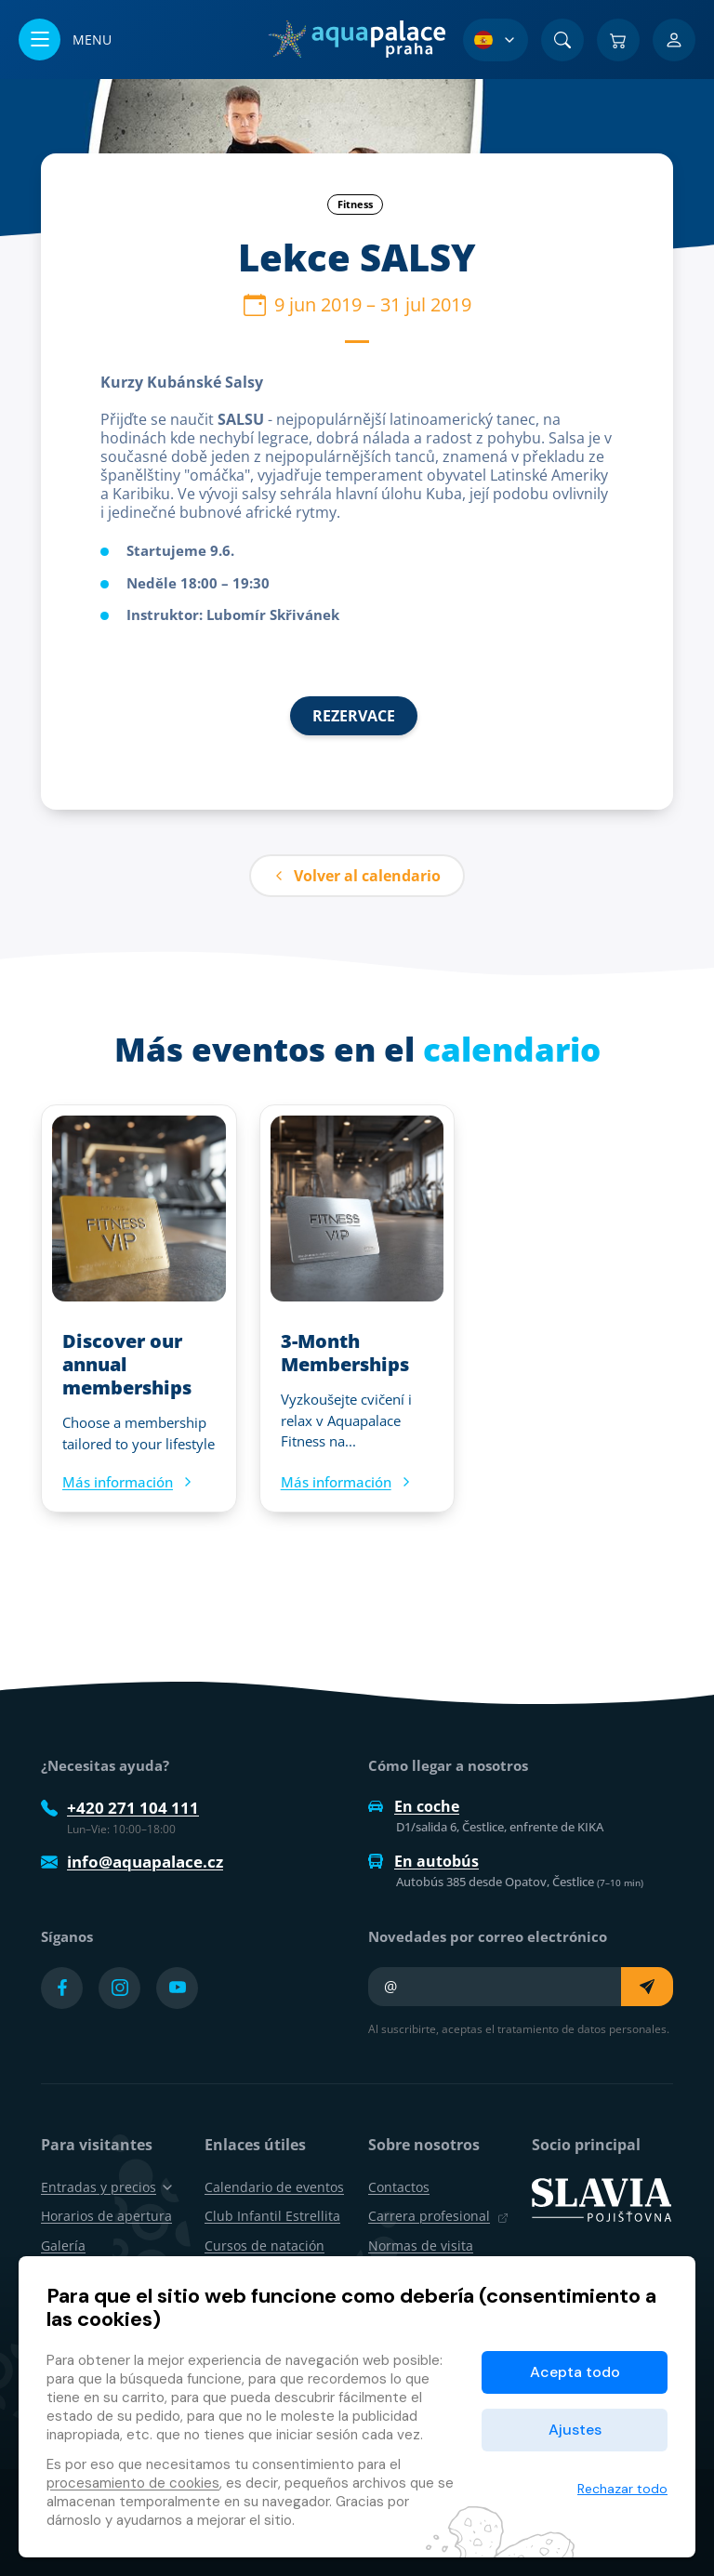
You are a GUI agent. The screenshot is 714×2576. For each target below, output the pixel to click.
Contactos (399, 2187)
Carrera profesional (438, 2216)
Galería (63, 2245)
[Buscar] (562, 40)
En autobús (423, 1861)
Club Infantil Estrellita (272, 2216)
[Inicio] (356, 39)
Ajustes (575, 2429)
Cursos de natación (264, 2245)
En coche (413, 1806)
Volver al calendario (357, 875)
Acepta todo (575, 2372)
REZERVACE (353, 716)
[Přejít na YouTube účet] (177, 1988)
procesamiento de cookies (132, 2483)
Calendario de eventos (274, 2187)
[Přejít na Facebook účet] (62, 1988)
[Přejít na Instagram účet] (119, 1988)
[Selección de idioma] (495, 40)
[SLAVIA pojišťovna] (601, 2198)
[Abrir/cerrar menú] (65, 39)
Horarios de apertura (106, 2216)
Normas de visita (420, 2245)
